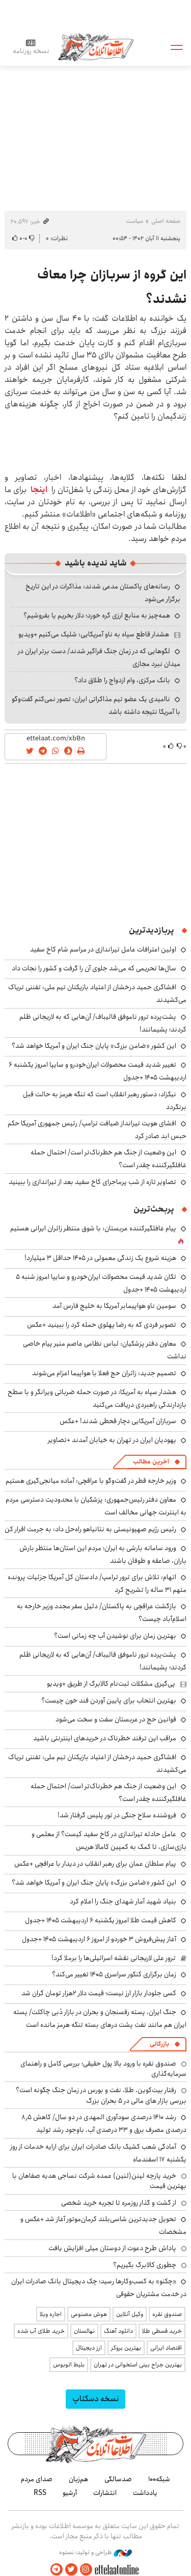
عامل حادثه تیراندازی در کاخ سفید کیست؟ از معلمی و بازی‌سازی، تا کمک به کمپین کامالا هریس (109, 1840)
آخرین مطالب (151, 1461)
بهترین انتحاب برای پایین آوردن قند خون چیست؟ (108, 1700)
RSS (40, 2492)
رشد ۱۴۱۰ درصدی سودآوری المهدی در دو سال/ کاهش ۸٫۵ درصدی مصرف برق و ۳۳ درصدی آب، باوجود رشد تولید (103, 2123)
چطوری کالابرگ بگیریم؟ (144, 2265)
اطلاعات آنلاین (96, 47)
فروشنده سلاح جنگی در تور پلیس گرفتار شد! (117, 1815)
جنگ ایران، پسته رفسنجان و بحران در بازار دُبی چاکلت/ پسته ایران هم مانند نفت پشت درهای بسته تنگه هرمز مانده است (99, 2018)
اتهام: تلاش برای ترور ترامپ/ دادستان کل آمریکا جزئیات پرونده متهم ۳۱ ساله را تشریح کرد (97, 1583)
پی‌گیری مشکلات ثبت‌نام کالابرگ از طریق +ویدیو (111, 1683)
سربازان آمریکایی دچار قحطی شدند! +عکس (118, 1421)
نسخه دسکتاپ (95, 2398)
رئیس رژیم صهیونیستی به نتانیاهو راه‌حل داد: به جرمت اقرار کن (90, 1529)
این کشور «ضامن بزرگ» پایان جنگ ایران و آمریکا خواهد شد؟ (94, 1045)
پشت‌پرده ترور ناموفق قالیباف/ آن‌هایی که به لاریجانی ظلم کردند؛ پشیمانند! (102, 1661)
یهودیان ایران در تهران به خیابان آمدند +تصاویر (112, 1440)
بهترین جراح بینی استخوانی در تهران (138, 2364)
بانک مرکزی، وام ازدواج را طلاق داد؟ (122, 680)
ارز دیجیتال (89, 2348)
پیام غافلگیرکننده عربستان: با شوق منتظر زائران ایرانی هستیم (93, 1228)
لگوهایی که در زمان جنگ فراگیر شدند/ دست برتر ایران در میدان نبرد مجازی (99, 657)
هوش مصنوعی (89, 2314)
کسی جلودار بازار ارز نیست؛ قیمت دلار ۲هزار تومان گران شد (98, 1993)
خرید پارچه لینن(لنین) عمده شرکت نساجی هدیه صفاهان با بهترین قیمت (99, 2181)
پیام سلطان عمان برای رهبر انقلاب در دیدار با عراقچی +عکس (95, 1863)
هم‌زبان (78, 2479)
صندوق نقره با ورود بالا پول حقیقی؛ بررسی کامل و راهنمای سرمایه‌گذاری (103, 2068)
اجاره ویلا (51, 2314)
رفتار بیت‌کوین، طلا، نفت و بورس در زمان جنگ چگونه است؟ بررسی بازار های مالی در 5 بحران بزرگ (101, 2095)
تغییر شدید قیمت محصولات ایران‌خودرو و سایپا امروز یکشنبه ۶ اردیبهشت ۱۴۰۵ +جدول (97, 1071)
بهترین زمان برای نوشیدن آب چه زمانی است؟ (115, 1635)
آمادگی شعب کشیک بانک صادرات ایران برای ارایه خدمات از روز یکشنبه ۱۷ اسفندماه (98, 2153)
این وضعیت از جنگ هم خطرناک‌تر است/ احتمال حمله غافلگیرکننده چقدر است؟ (108, 1159)
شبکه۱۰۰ (159, 2479)
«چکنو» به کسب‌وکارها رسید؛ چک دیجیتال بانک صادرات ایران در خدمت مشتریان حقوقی (98, 2288)
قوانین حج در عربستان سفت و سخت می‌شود (116, 1719)
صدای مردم (36, 2479)
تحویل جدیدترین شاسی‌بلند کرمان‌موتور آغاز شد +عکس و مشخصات (103, 2225)
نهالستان (84, 2331)
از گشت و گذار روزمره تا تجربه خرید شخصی (118, 2202)
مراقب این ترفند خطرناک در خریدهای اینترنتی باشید (104, 1738)
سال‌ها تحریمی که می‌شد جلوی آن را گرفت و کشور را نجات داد (94, 968)
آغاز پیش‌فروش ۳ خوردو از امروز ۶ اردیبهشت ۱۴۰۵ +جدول (99, 1939)
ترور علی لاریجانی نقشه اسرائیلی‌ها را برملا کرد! (113, 1958)
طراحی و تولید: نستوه (95, 2552)
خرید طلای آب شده (41, 2331)
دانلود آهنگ (118, 2331)
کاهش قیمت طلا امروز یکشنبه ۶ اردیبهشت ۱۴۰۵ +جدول (100, 1920)
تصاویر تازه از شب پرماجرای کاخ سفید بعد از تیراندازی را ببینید (92, 1182)
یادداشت (145, 2492)
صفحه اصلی (165, 221)
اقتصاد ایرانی (166, 2348)
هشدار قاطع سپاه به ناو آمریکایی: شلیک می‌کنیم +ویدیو (93, 634)
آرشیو (70, 2492)
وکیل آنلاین (129, 2314)
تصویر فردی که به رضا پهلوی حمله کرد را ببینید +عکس (101, 1324)
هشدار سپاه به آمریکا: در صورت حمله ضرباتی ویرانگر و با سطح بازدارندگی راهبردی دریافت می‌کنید (97, 1398)
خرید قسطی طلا (162, 2331)
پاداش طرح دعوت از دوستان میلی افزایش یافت (112, 2248)
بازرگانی (159, 2044)
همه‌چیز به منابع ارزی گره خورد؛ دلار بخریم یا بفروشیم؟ (96, 615)
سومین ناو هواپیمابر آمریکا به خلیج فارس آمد (114, 1305)
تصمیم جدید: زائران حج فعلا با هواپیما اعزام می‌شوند (104, 1373)
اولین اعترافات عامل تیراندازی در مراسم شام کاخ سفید (103, 949)
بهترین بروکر (126, 2348)
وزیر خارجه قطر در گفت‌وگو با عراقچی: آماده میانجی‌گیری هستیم (91, 1480)
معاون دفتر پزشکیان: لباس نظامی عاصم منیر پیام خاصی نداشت (104, 1350)
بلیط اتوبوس (69, 2364)
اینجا (39, 489)
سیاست (134, 221)
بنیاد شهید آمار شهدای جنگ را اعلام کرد (123, 1901)
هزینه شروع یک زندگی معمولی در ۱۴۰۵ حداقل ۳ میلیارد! (100, 1258)
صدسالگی (118, 2479)
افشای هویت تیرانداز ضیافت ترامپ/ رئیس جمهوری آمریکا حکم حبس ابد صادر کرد (97, 1130)
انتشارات (105, 2492)
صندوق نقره (167, 2314)
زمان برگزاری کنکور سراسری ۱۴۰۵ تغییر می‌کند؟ (114, 1974)
